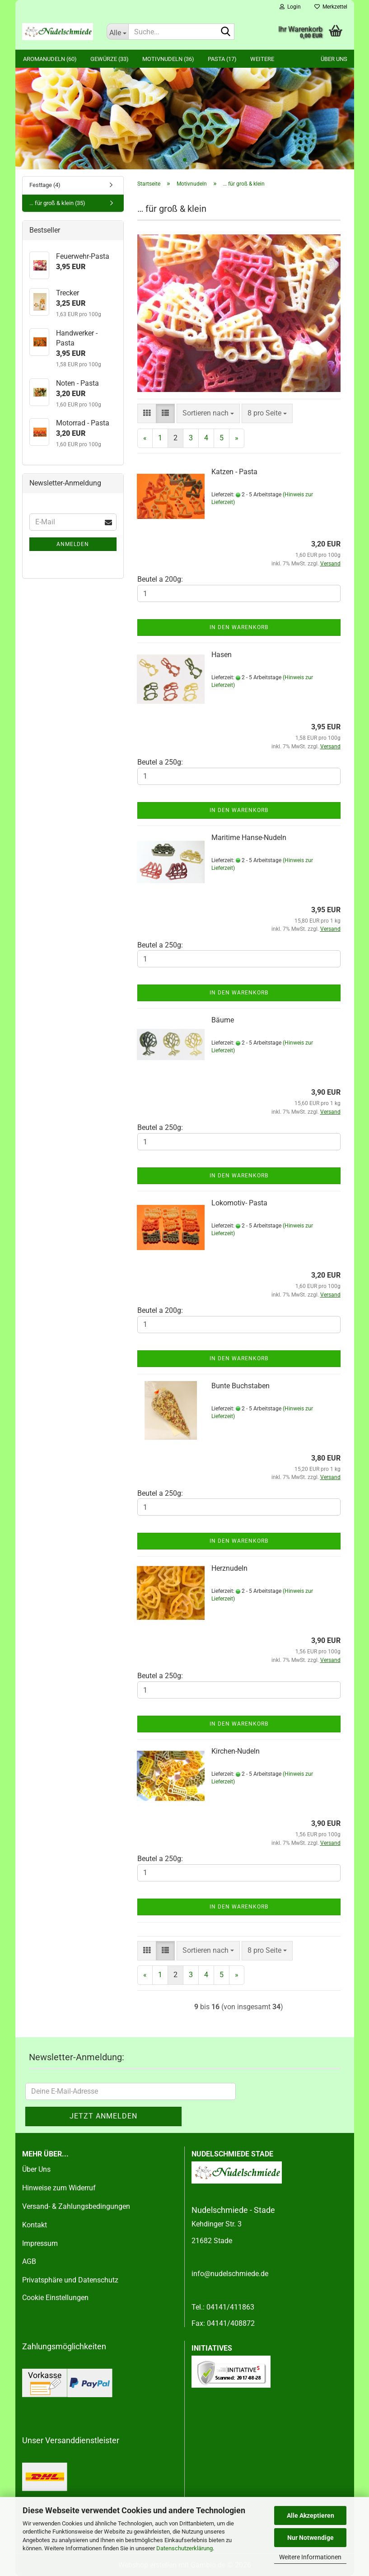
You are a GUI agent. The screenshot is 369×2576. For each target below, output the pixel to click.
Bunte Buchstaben (240, 1385)
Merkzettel (330, 7)
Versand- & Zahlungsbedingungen (76, 2206)
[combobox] (208, 413)
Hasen (221, 654)
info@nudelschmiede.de (230, 2273)
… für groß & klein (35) (57, 203)
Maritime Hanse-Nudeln (248, 837)
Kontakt (34, 2225)
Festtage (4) (45, 185)
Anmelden (72, 544)
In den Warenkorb (239, 627)
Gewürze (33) (109, 59)
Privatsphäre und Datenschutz (70, 2280)
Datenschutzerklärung (184, 2548)
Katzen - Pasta (234, 471)
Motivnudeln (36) (168, 59)
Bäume (222, 1020)
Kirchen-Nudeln (235, 1751)
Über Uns (36, 2169)
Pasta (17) (222, 59)
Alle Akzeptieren (310, 2515)
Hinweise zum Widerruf (59, 2188)
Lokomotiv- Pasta (239, 1203)
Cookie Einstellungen (55, 2297)
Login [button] (290, 7)
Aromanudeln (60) (50, 59)
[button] (146, 413)
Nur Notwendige (310, 2537)
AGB (29, 2261)
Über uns (334, 59)
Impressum (40, 2243)
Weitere (262, 59)
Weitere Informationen (310, 2557)
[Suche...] (117, 31)
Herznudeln (229, 1568)
